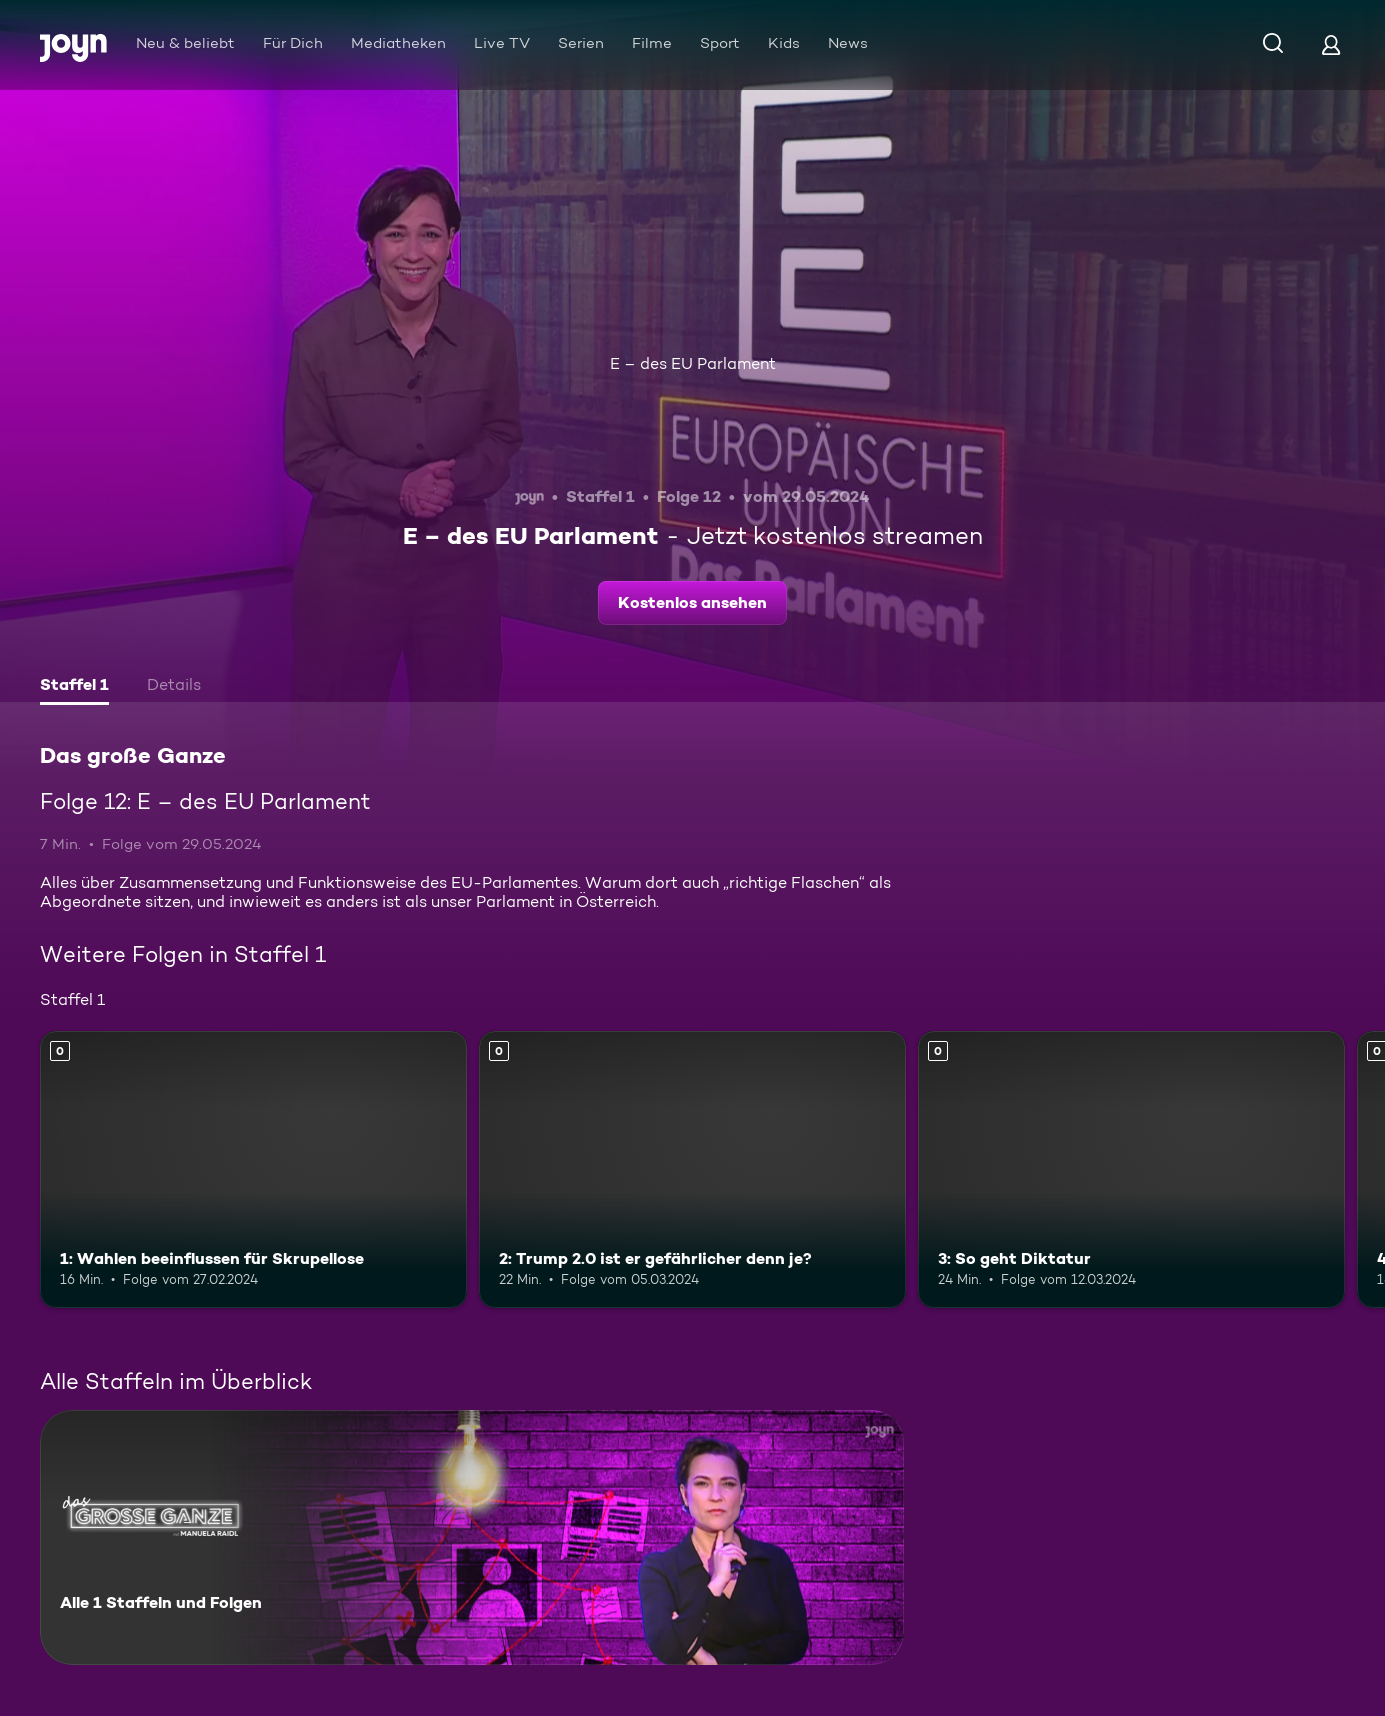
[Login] (1331, 44)
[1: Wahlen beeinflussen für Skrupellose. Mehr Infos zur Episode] (253, 1170)
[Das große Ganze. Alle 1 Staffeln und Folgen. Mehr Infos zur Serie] (472, 1537)
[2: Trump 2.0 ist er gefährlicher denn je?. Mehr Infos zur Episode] (692, 1170)
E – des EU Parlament (693, 363)
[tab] (74, 687)
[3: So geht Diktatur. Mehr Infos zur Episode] (1131, 1170)
